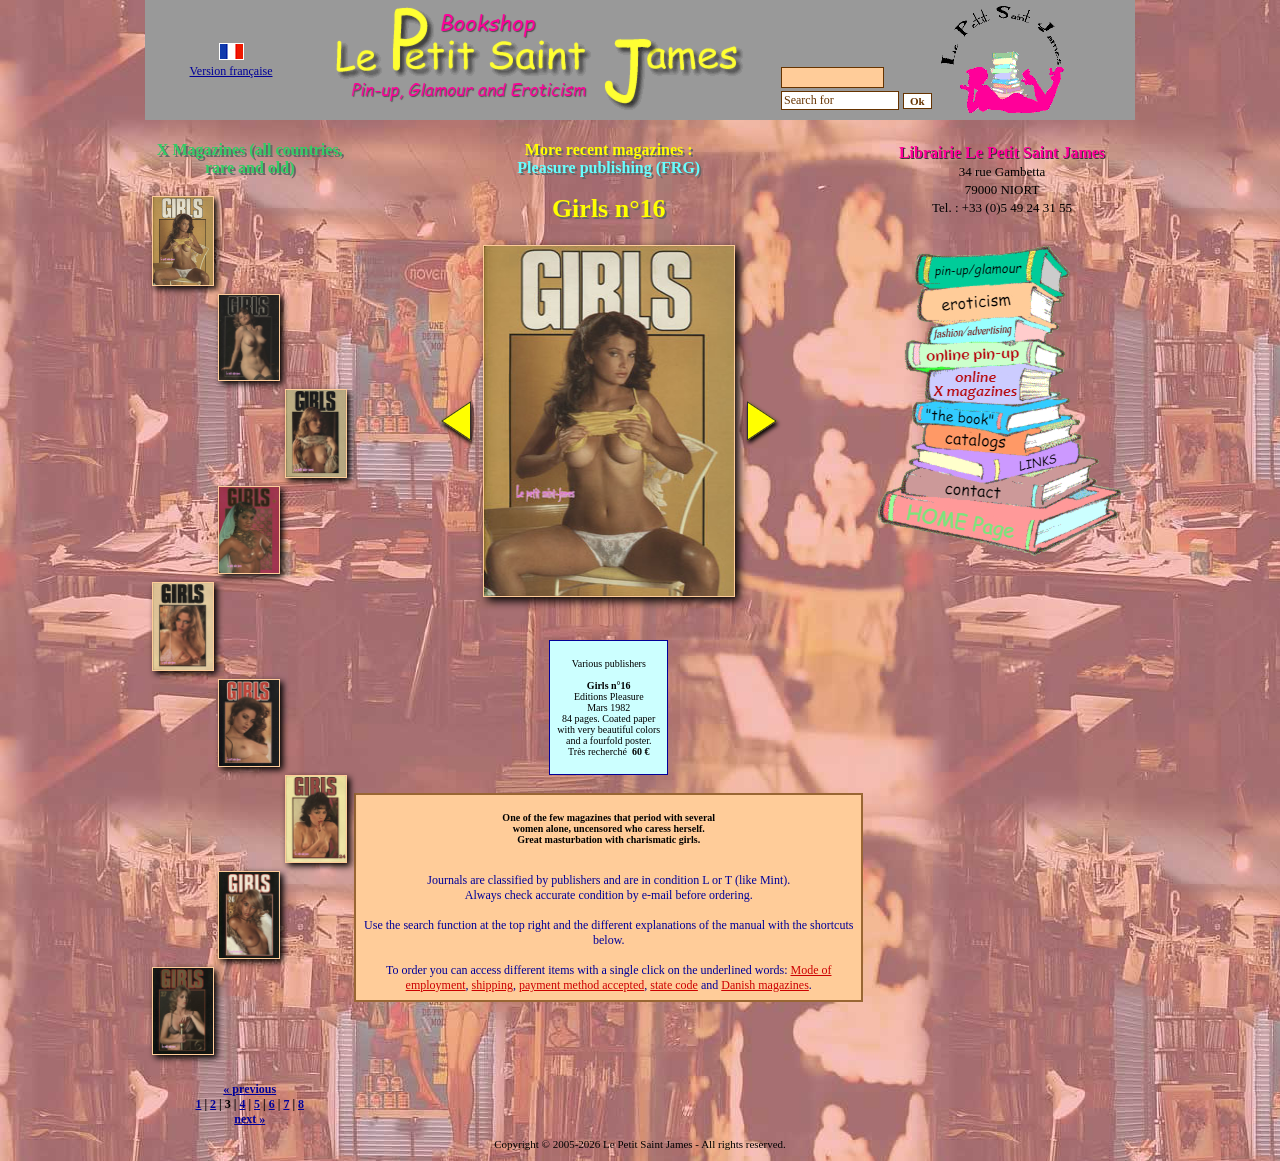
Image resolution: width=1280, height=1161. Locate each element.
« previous (249, 1089)
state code (674, 985)
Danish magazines (765, 985)
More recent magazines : (608, 158)
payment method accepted (581, 985)
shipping (492, 985)
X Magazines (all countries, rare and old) (250, 158)
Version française (231, 71)
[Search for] (840, 100)
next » (249, 1119)
